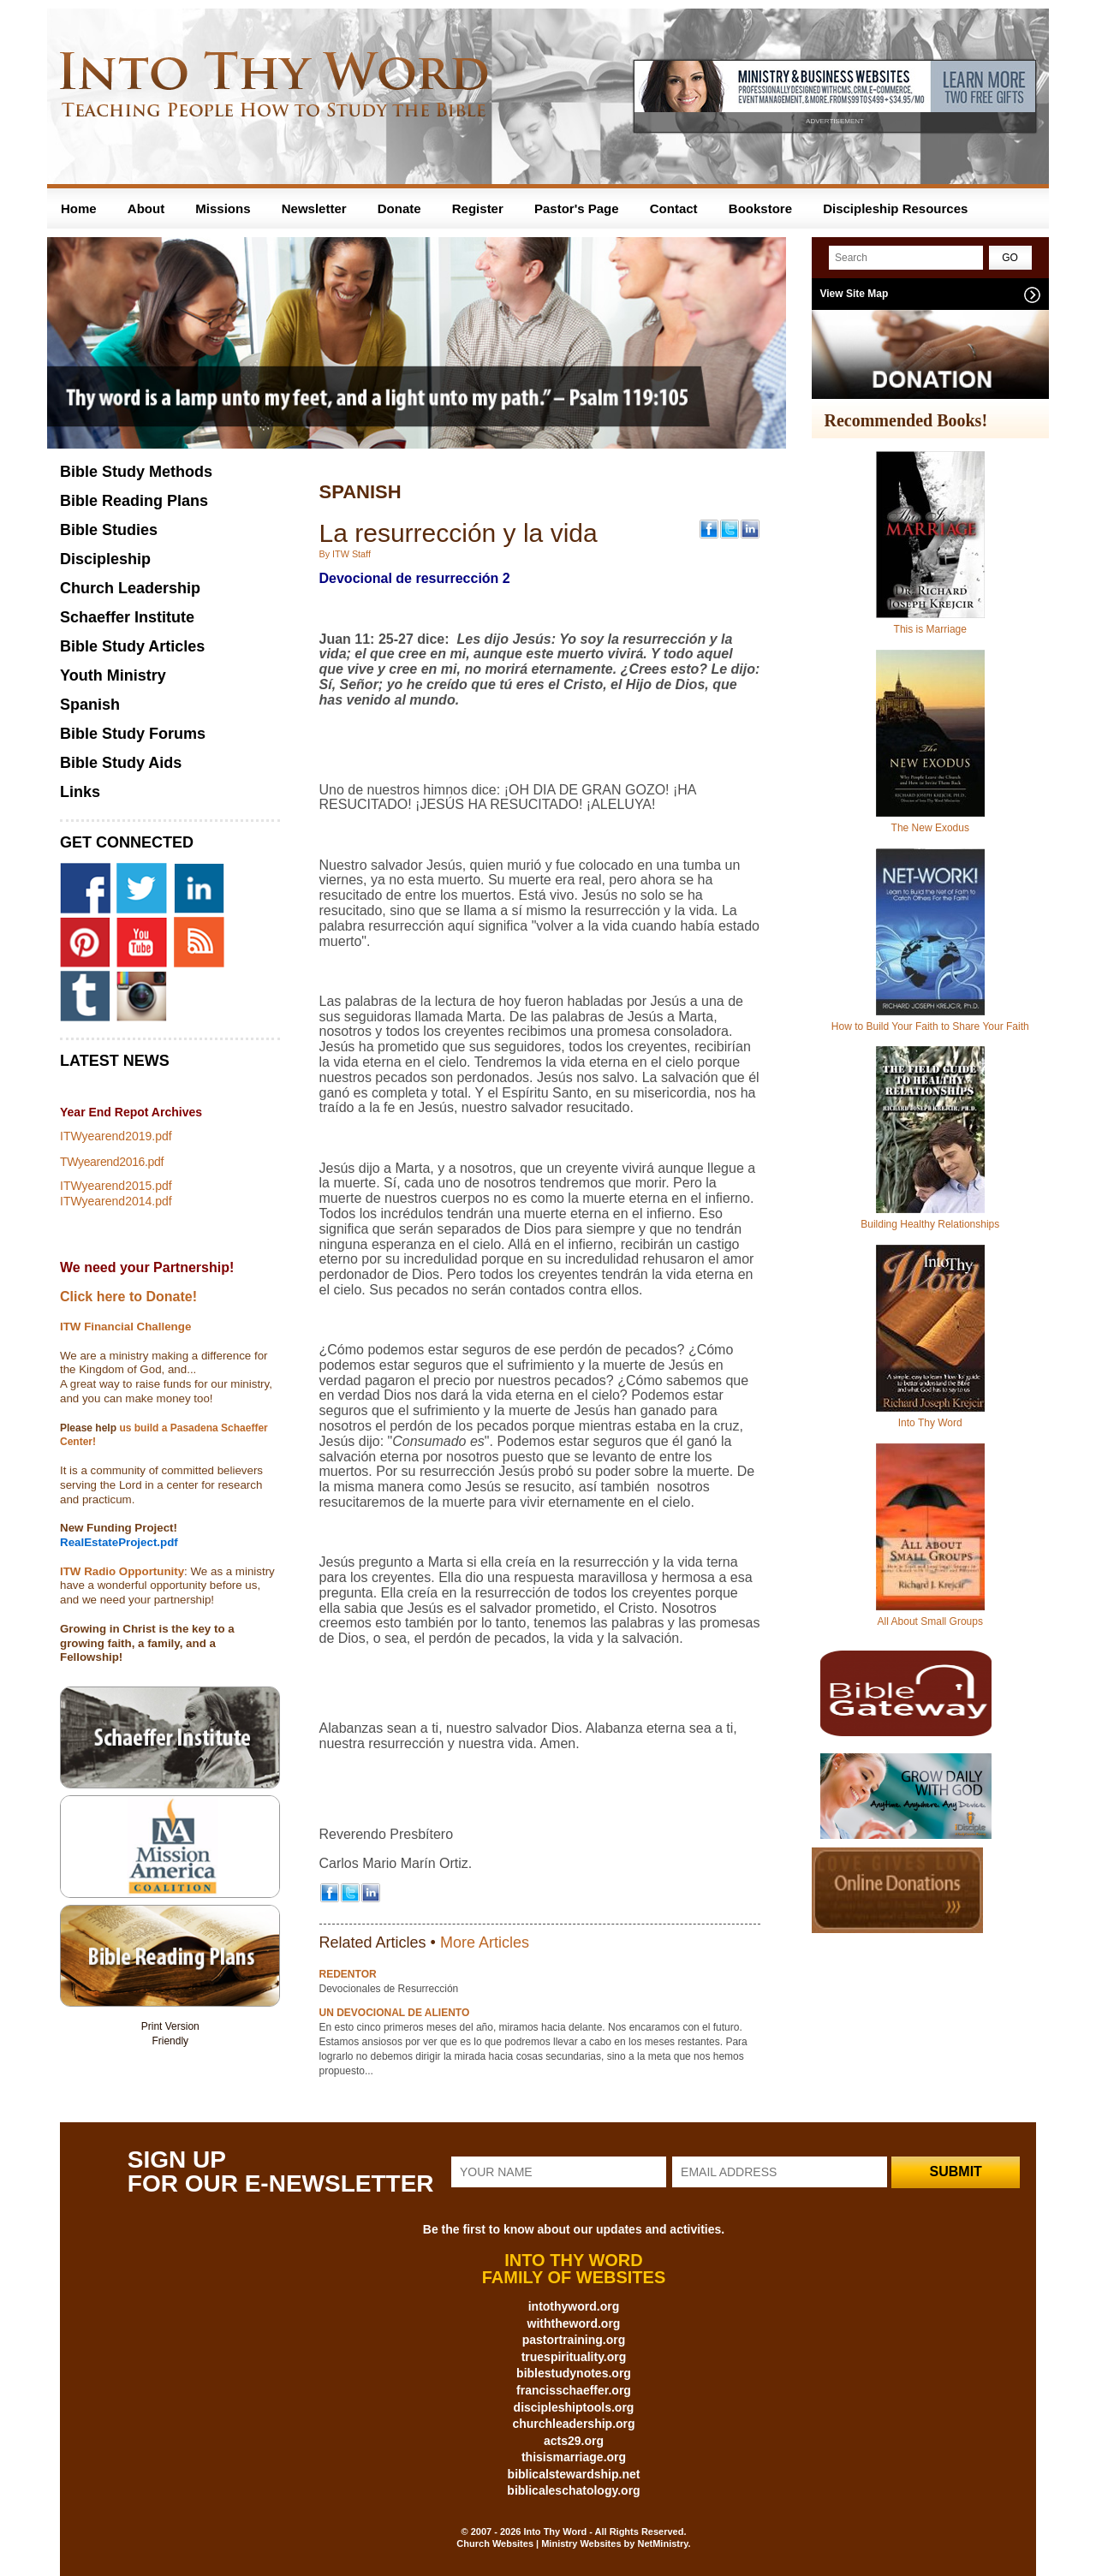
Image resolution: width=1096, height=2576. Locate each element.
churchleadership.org (573, 2423)
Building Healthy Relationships (930, 1224)
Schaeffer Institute (127, 617)
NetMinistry (662, 2543)
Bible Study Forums (133, 733)
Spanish (90, 704)
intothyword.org (574, 2306)
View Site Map (854, 294)
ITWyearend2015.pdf (116, 1186)
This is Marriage (930, 629)
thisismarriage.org (573, 2457)
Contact (674, 208)
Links (80, 791)
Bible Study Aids (121, 762)
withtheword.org (574, 2323)
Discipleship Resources (895, 208)
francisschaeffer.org (573, 2390)
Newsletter (314, 208)
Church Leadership (130, 588)
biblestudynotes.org (573, 2373)
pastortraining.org (574, 2340)
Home (79, 208)
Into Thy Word (930, 1423)
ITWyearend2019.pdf (116, 1136)
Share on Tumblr (170, 2077)
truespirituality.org (574, 2357)
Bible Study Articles (132, 646)
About (146, 208)
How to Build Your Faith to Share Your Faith (930, 1026)
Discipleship (105, 559)
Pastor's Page (576, 208)
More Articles (484, 1942)
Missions (222, 208)
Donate (399, 208)
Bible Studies (109, 529)
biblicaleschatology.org (573, 2490)
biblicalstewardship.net (574, 2474)
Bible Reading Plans (134, 500)
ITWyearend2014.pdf (116, 1201)
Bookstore (760, 208)
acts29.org (574, 2441)
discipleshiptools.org (574, 2407)
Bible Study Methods (136, 471)
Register (477, 208)
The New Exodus (930, 828)
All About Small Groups (930, 1621)
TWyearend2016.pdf (112, 1162)
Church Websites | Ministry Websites (539, 2543)
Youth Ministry (113, 675)
